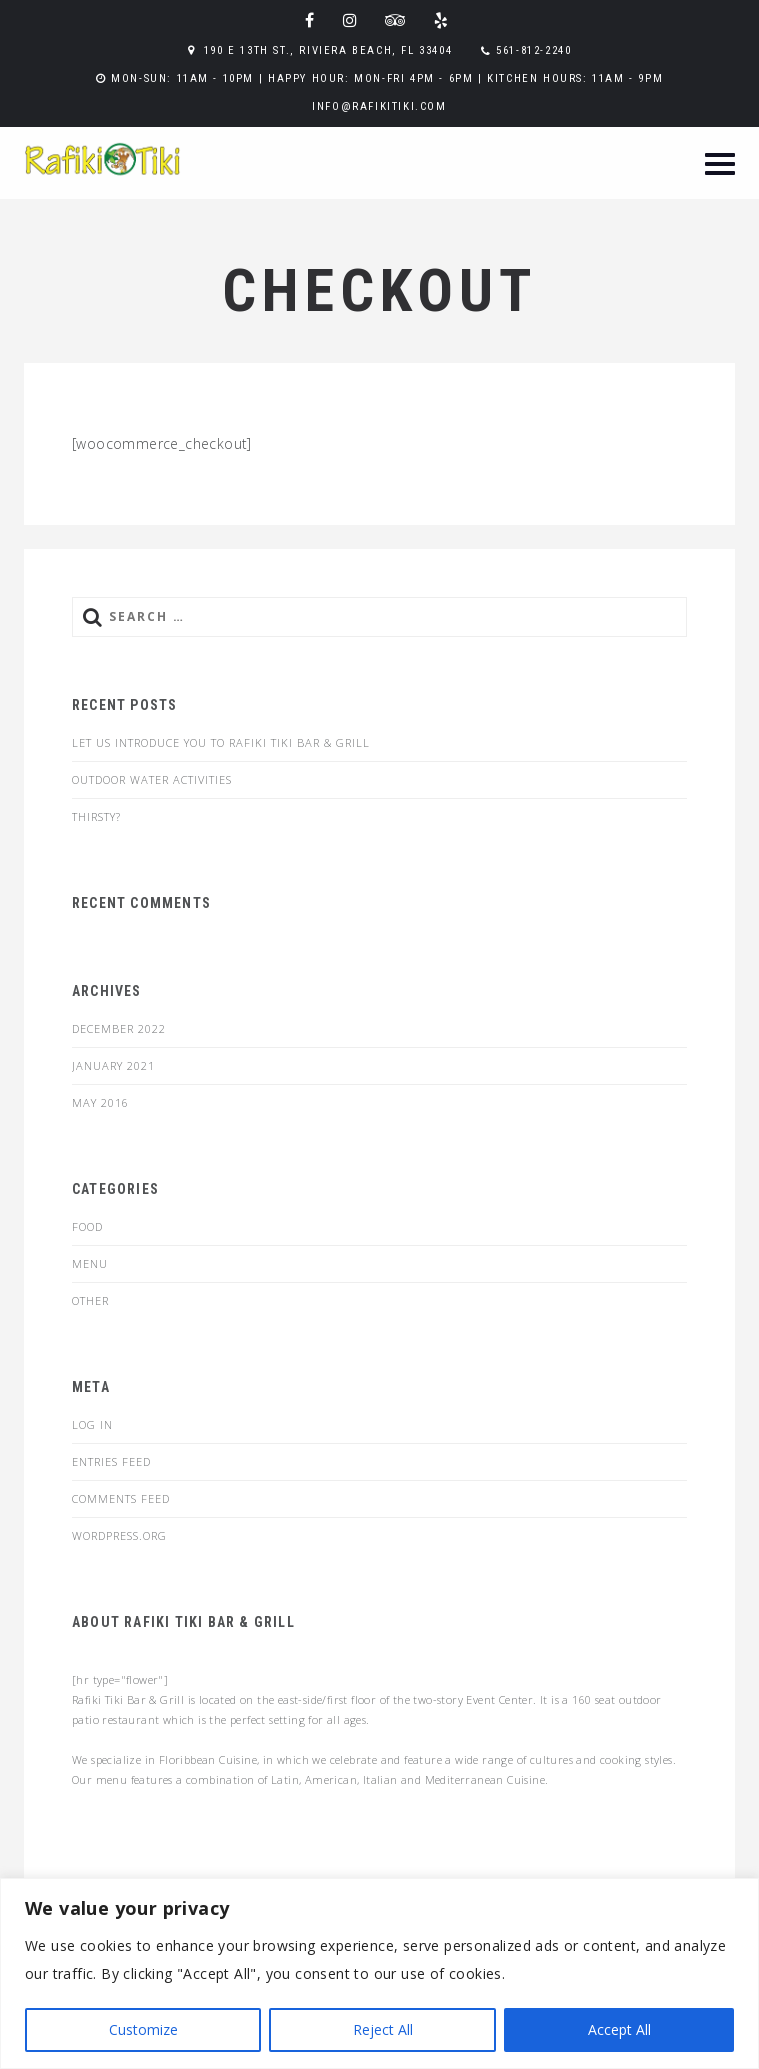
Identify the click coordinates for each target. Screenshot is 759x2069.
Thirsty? (96, 816)
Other (90, 1300)
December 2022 (119, 1028)
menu (90, 1263)
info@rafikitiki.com (379, 106)
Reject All (383, 2029)
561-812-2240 (533, 50)
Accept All (619, 2029)
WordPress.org (119, 1535)
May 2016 (100, 1102)
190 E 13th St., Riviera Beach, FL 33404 (328, 50)
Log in (92, 1424)
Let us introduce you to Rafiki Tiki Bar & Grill (221, 742)
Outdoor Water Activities (152, 779)
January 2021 (113, 1065)
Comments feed (121, 1498)
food (87, 1226)
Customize (143, 2029)
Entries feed (111, 1461)
